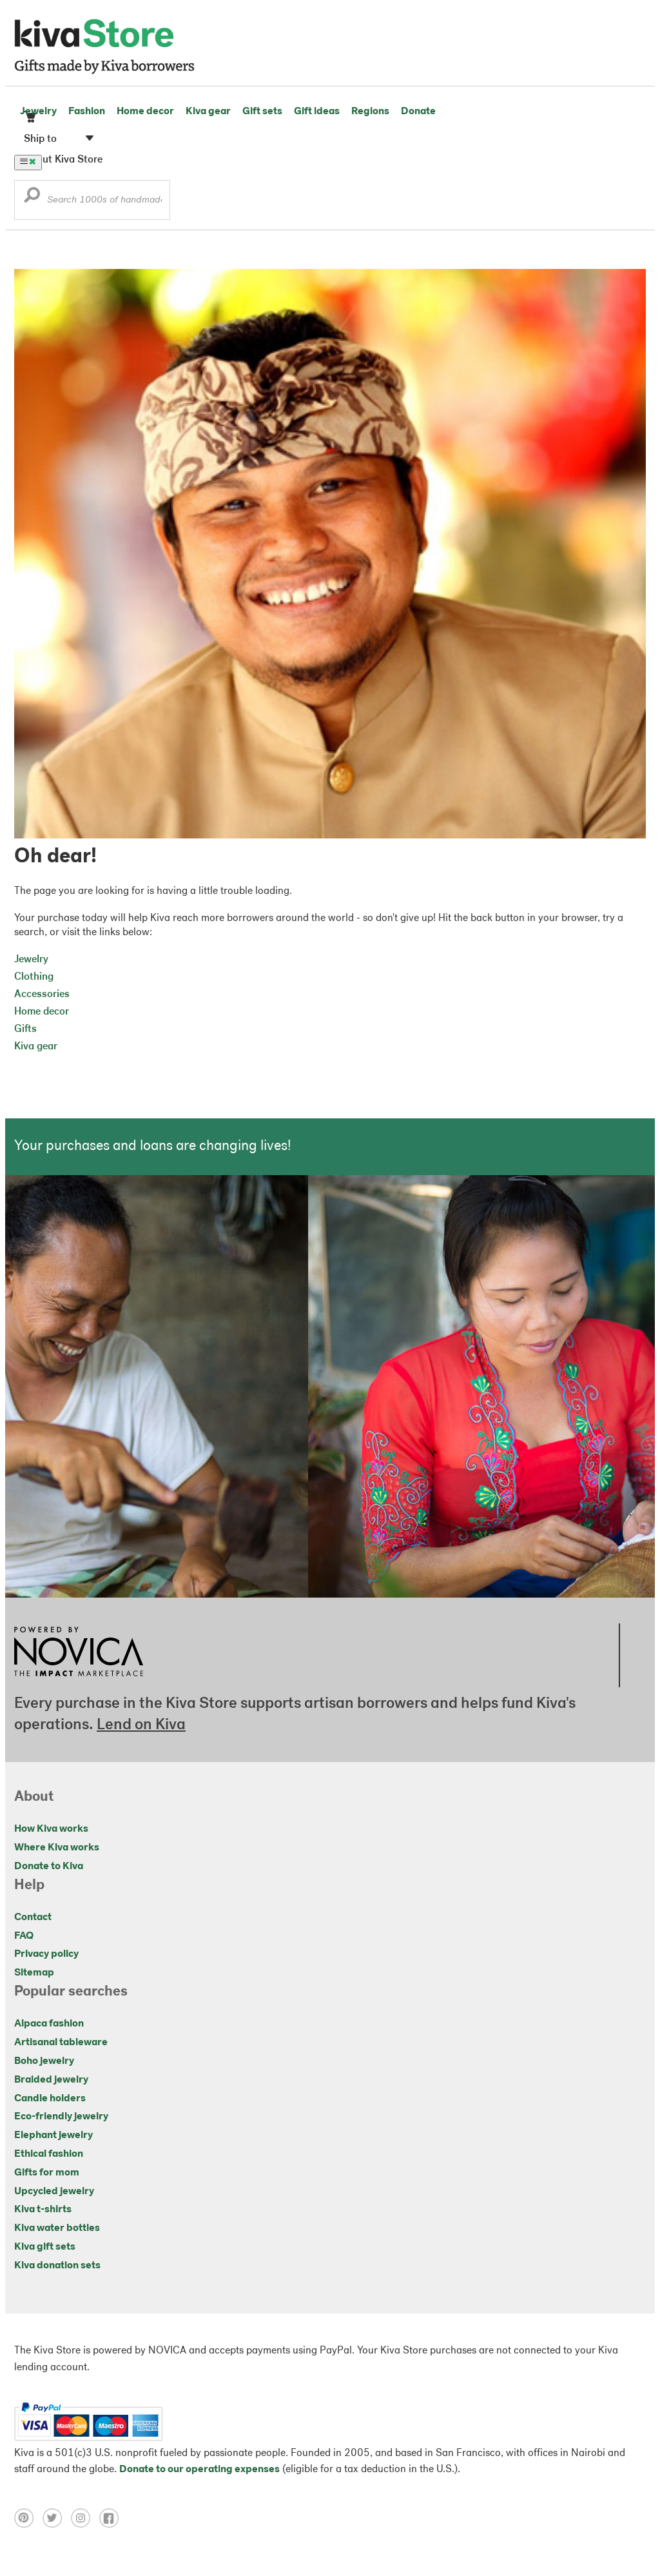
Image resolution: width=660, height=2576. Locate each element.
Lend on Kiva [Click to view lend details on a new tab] (141, 1725)
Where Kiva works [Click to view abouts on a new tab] (56, 1848)
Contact (33, 1917)
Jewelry (38, 111)
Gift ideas (317, 111)
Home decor (145, 111)
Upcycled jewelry (54, 2191)
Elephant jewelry (53, 2135)
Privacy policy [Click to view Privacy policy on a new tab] (46, 1954)
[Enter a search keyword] (92, 200)
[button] (32, 198)
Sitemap (34, 1973)
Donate (418, 111)
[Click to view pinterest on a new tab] (28, 2525)
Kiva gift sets (44, 2247)
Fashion (86, 111)
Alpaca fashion (49, 2024)
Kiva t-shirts (43, 2209)
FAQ (24, 1936)
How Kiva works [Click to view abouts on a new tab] (51, 1829)
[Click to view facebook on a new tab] (112, 2525)
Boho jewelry (44, 2061)
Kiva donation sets (57, 2266)
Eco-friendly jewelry (61, 2117)
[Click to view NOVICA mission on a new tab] (78, 1680)
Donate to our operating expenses (199, 2469)
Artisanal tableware (61, 2042)
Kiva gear (208, 111)
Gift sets (262, 111)
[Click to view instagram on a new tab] (85, 2525)
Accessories (42, 994)
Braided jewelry (51, 2080)
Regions (370, 111)
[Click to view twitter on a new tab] (57, 2525)
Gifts (25, 1029)
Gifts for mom (46, 2173)
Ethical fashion (48, 2154)
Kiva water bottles (57, 2228)
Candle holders (50, 2099)
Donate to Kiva (48, 1866)
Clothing (33, 977)
